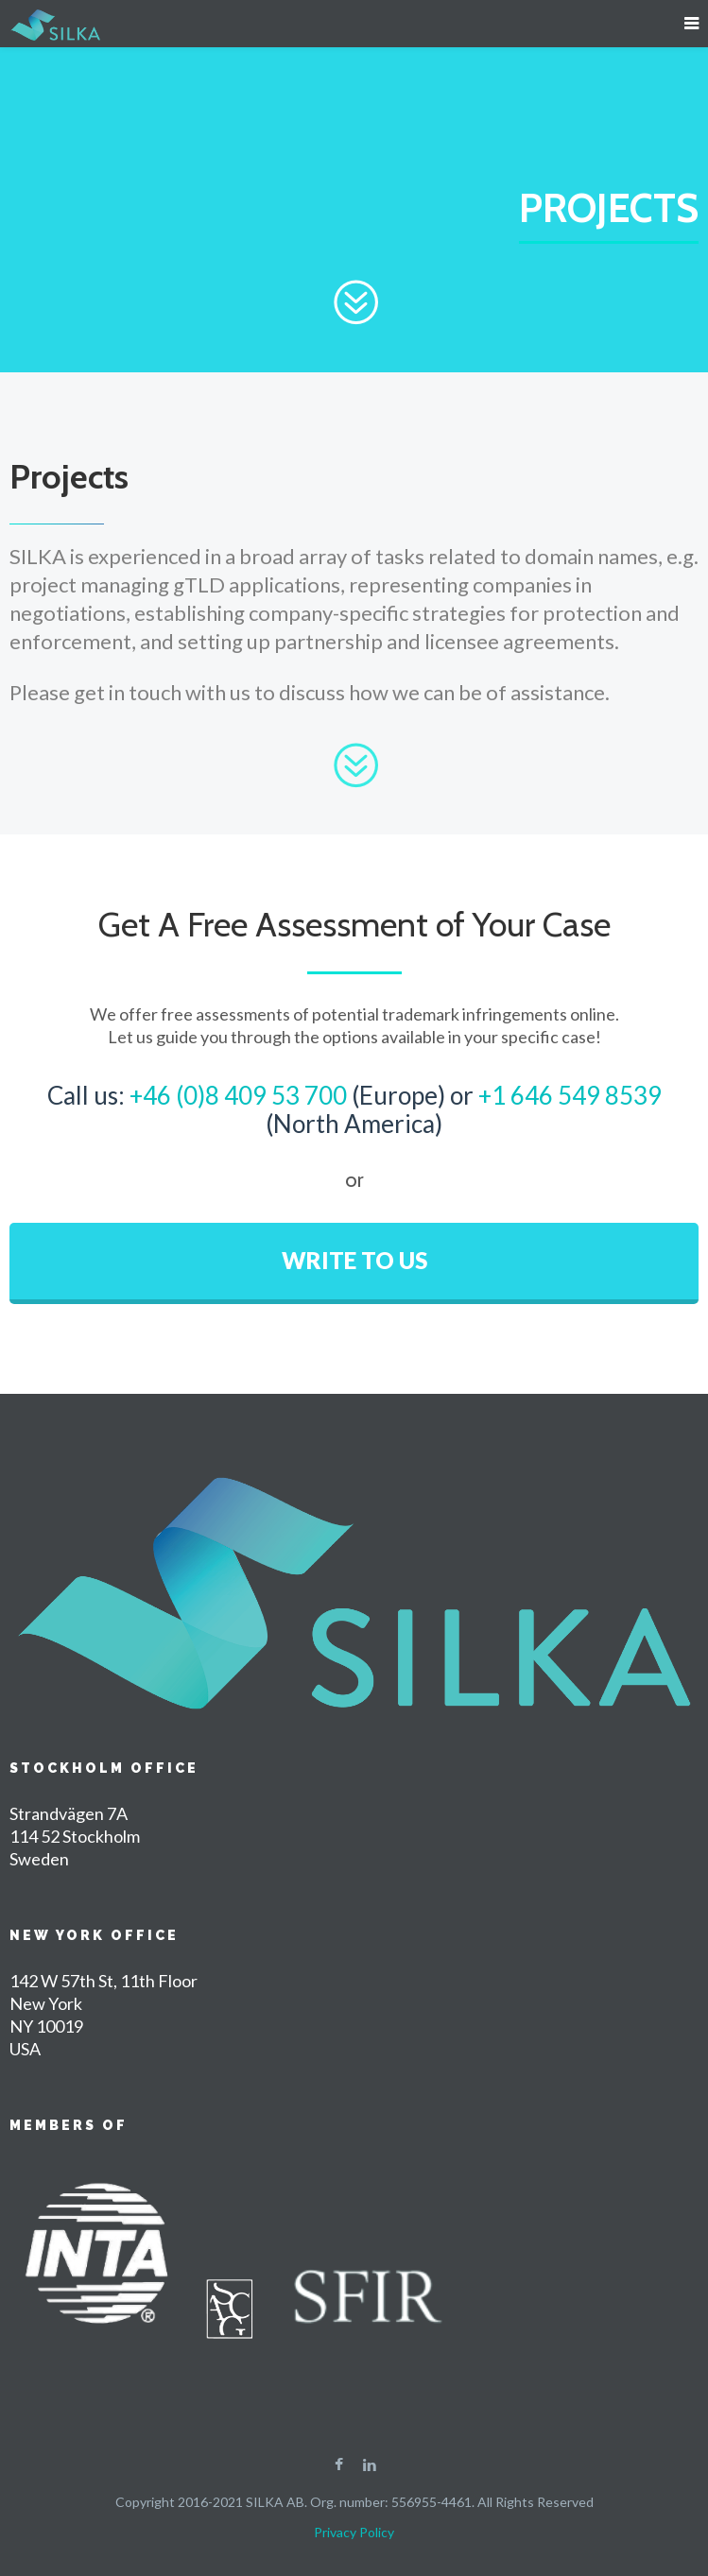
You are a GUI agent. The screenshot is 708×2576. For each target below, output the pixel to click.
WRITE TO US (354, 1260)
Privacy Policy (354, 2532)
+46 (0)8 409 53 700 (238, 1095)
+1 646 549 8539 (570, 1095)
